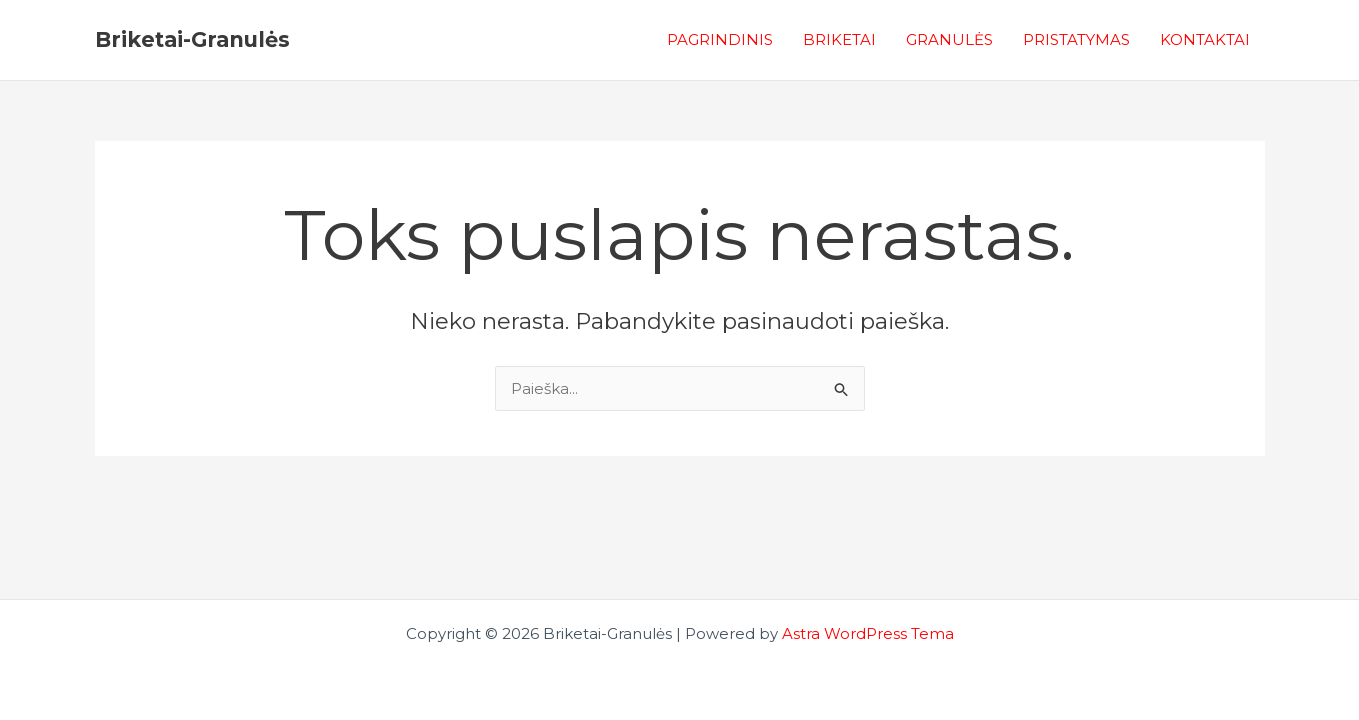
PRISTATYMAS (1076, 39)
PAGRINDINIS (720, 39)
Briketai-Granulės (192, 39)
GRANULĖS (949, 39)
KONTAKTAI (1205, 39)
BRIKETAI (839, 39)
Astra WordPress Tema (868, 633)
